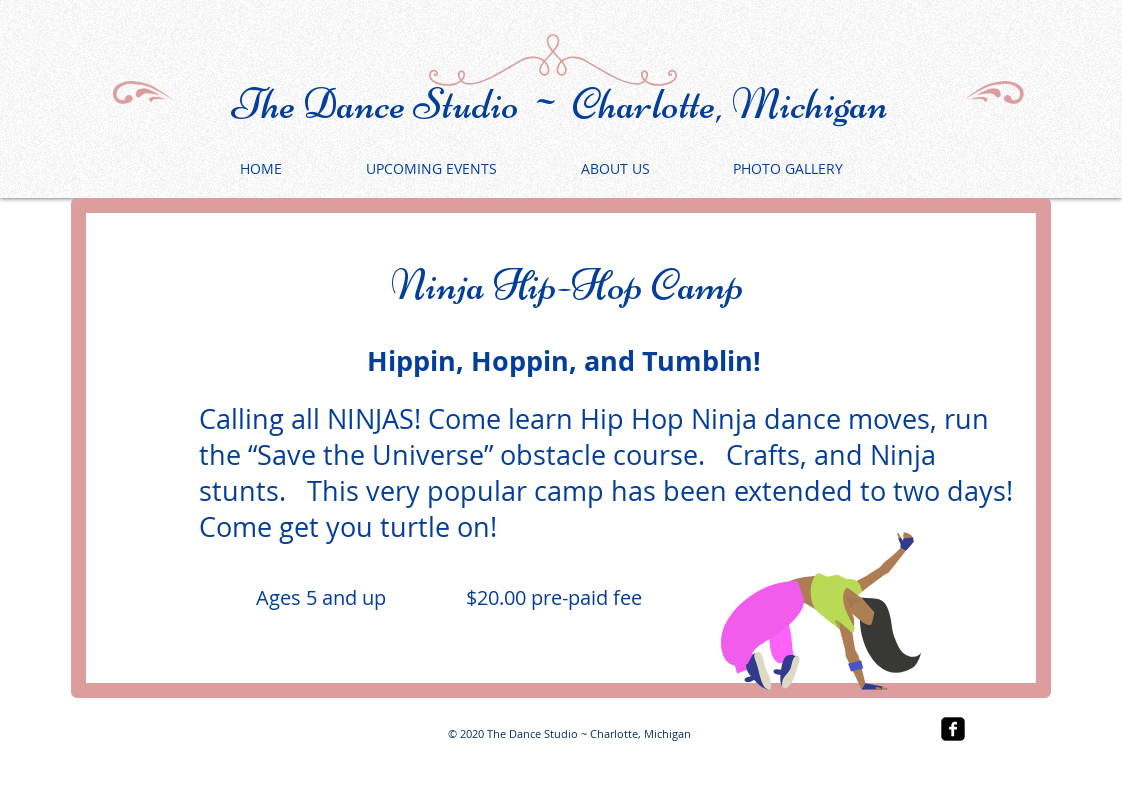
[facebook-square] (953, 729)
